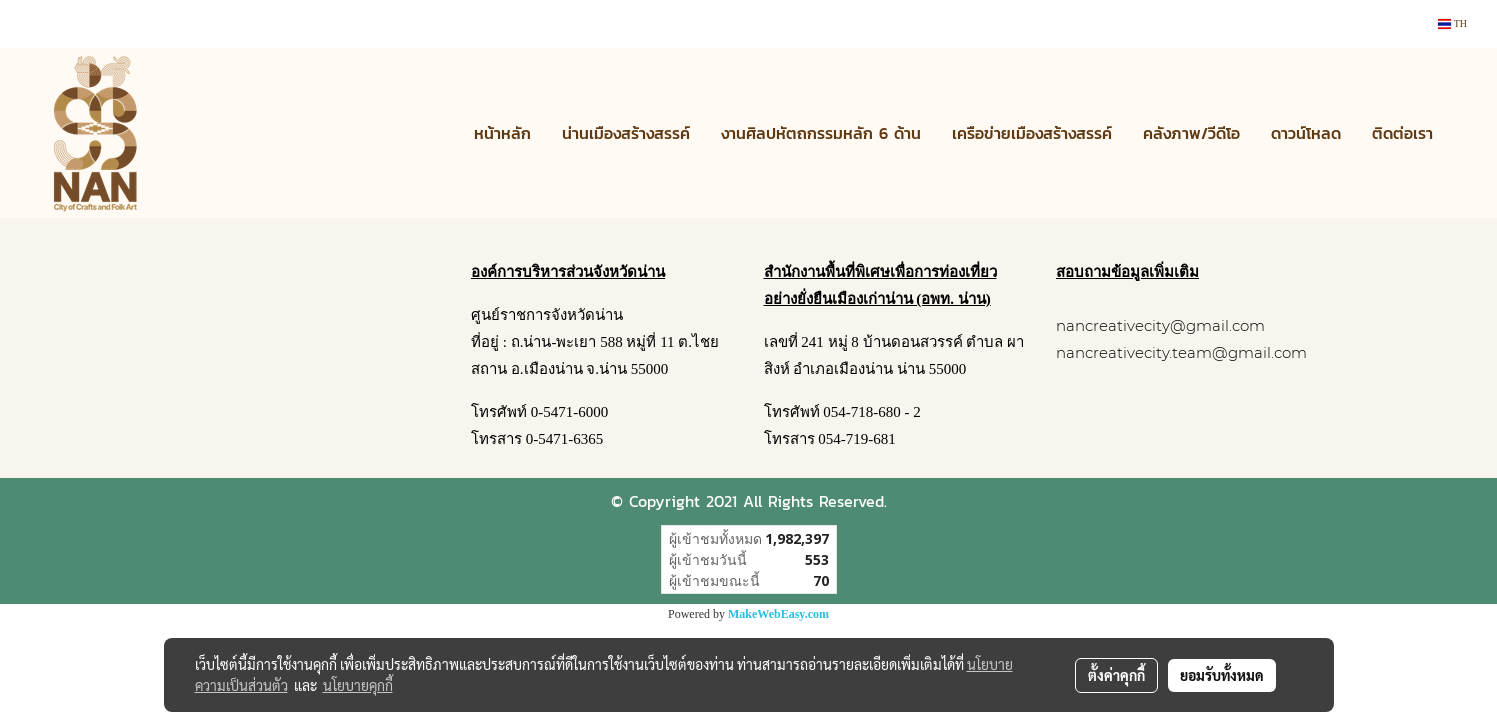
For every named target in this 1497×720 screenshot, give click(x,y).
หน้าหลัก (502, 133)
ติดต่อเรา (1402, 133)
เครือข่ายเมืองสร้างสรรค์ (1032, 133)
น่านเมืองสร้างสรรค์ (626, 133)
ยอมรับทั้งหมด (1222, 675)
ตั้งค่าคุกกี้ (1116, 675)
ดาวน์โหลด (1306, 133)
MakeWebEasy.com (778, 614)
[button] (1466, 133)
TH (1452, 23)
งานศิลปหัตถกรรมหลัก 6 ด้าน (821, 133)
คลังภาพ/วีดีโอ (1191, 133)
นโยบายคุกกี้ (358, 685)
